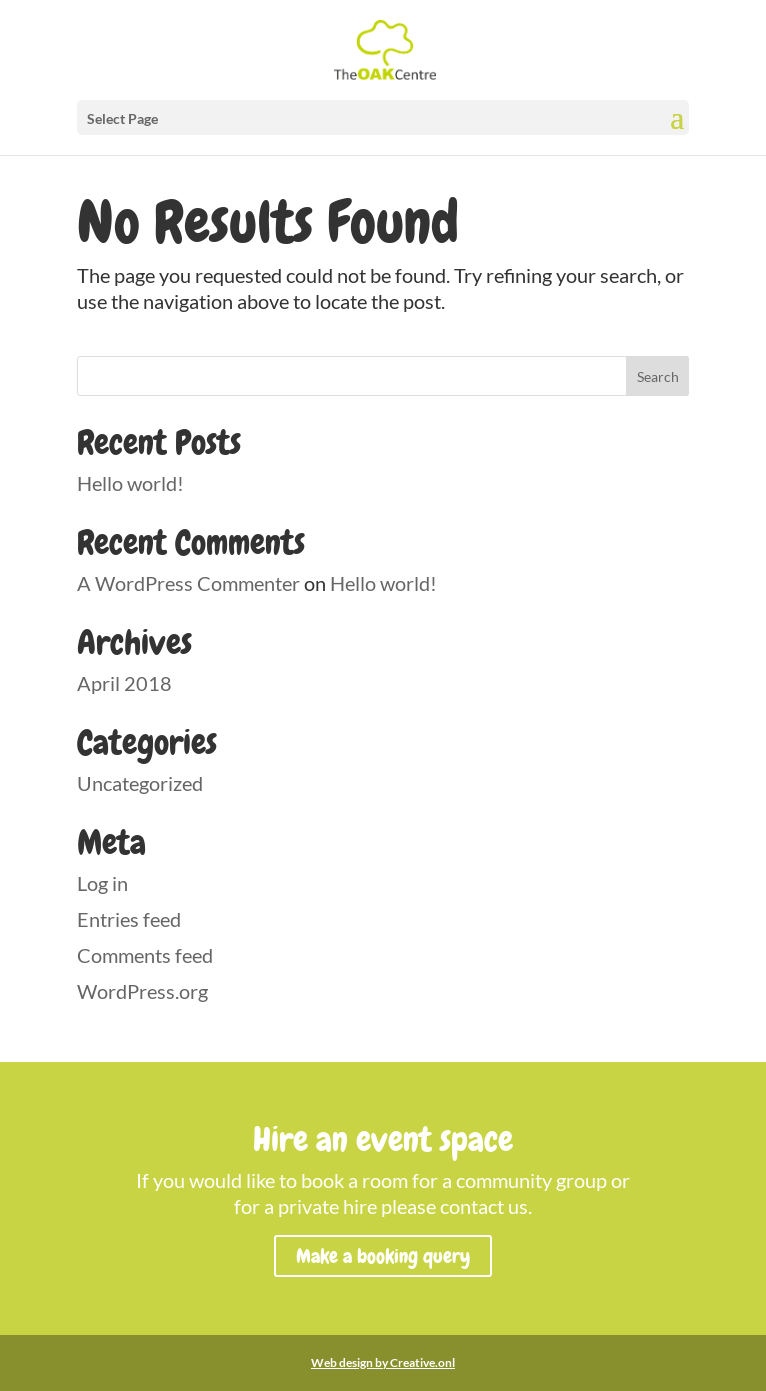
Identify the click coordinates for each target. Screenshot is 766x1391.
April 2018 (124, 683)
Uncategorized (140, 783)
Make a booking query (383, 1256)
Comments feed (145, 955)
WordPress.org (142, 991)
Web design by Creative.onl (383, 1362)
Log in (102, 883)
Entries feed (129, 919)
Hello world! (130, 483)
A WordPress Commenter (188, 583)
